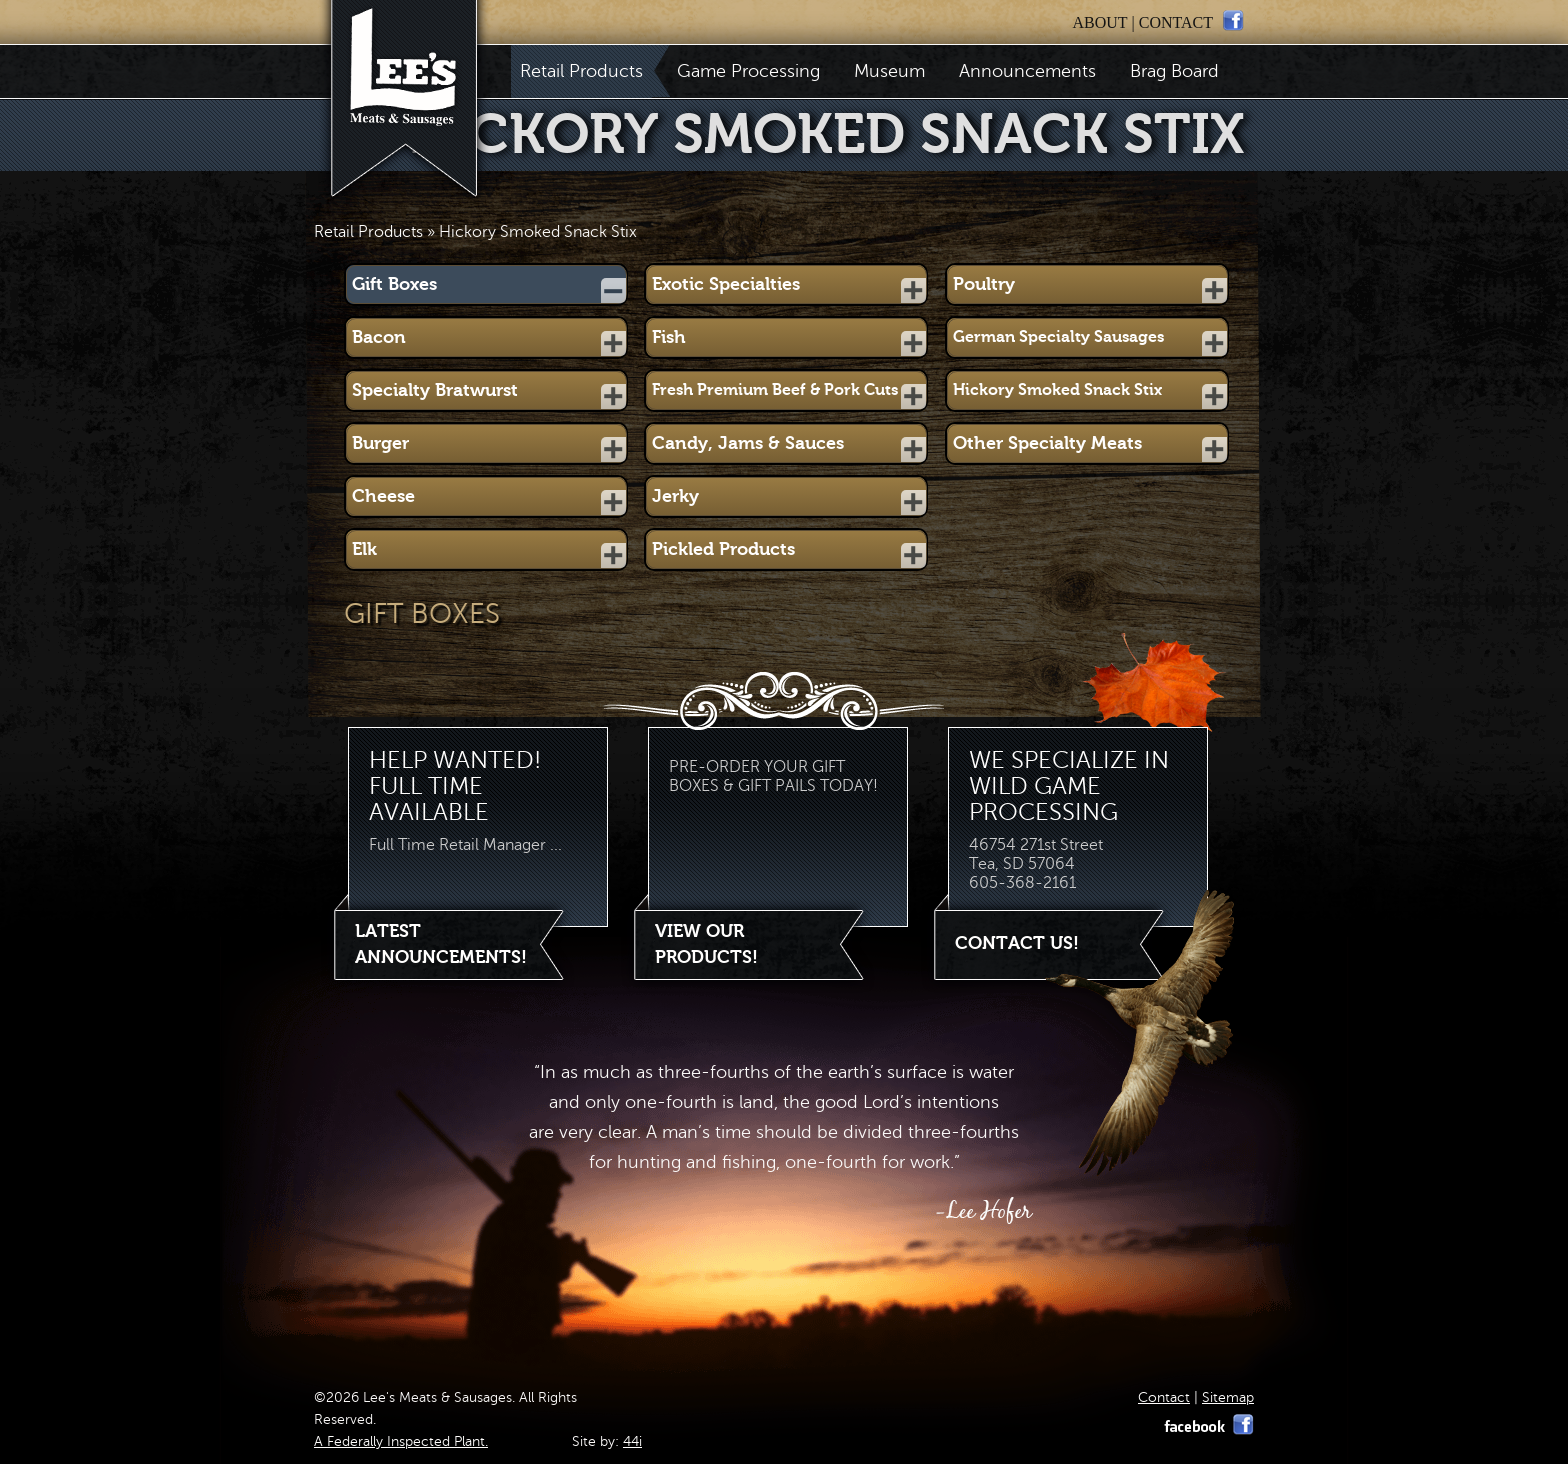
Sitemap (1228, 1397)
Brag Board (1174, 71)
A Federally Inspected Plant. (401, 1441)
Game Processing (748, 71)
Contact (1164, 1397)
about (1099, 22)
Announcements (1027, 71)
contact (1176, 22)
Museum (889, 71)
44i (632, 1441)
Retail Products (586, 71)
